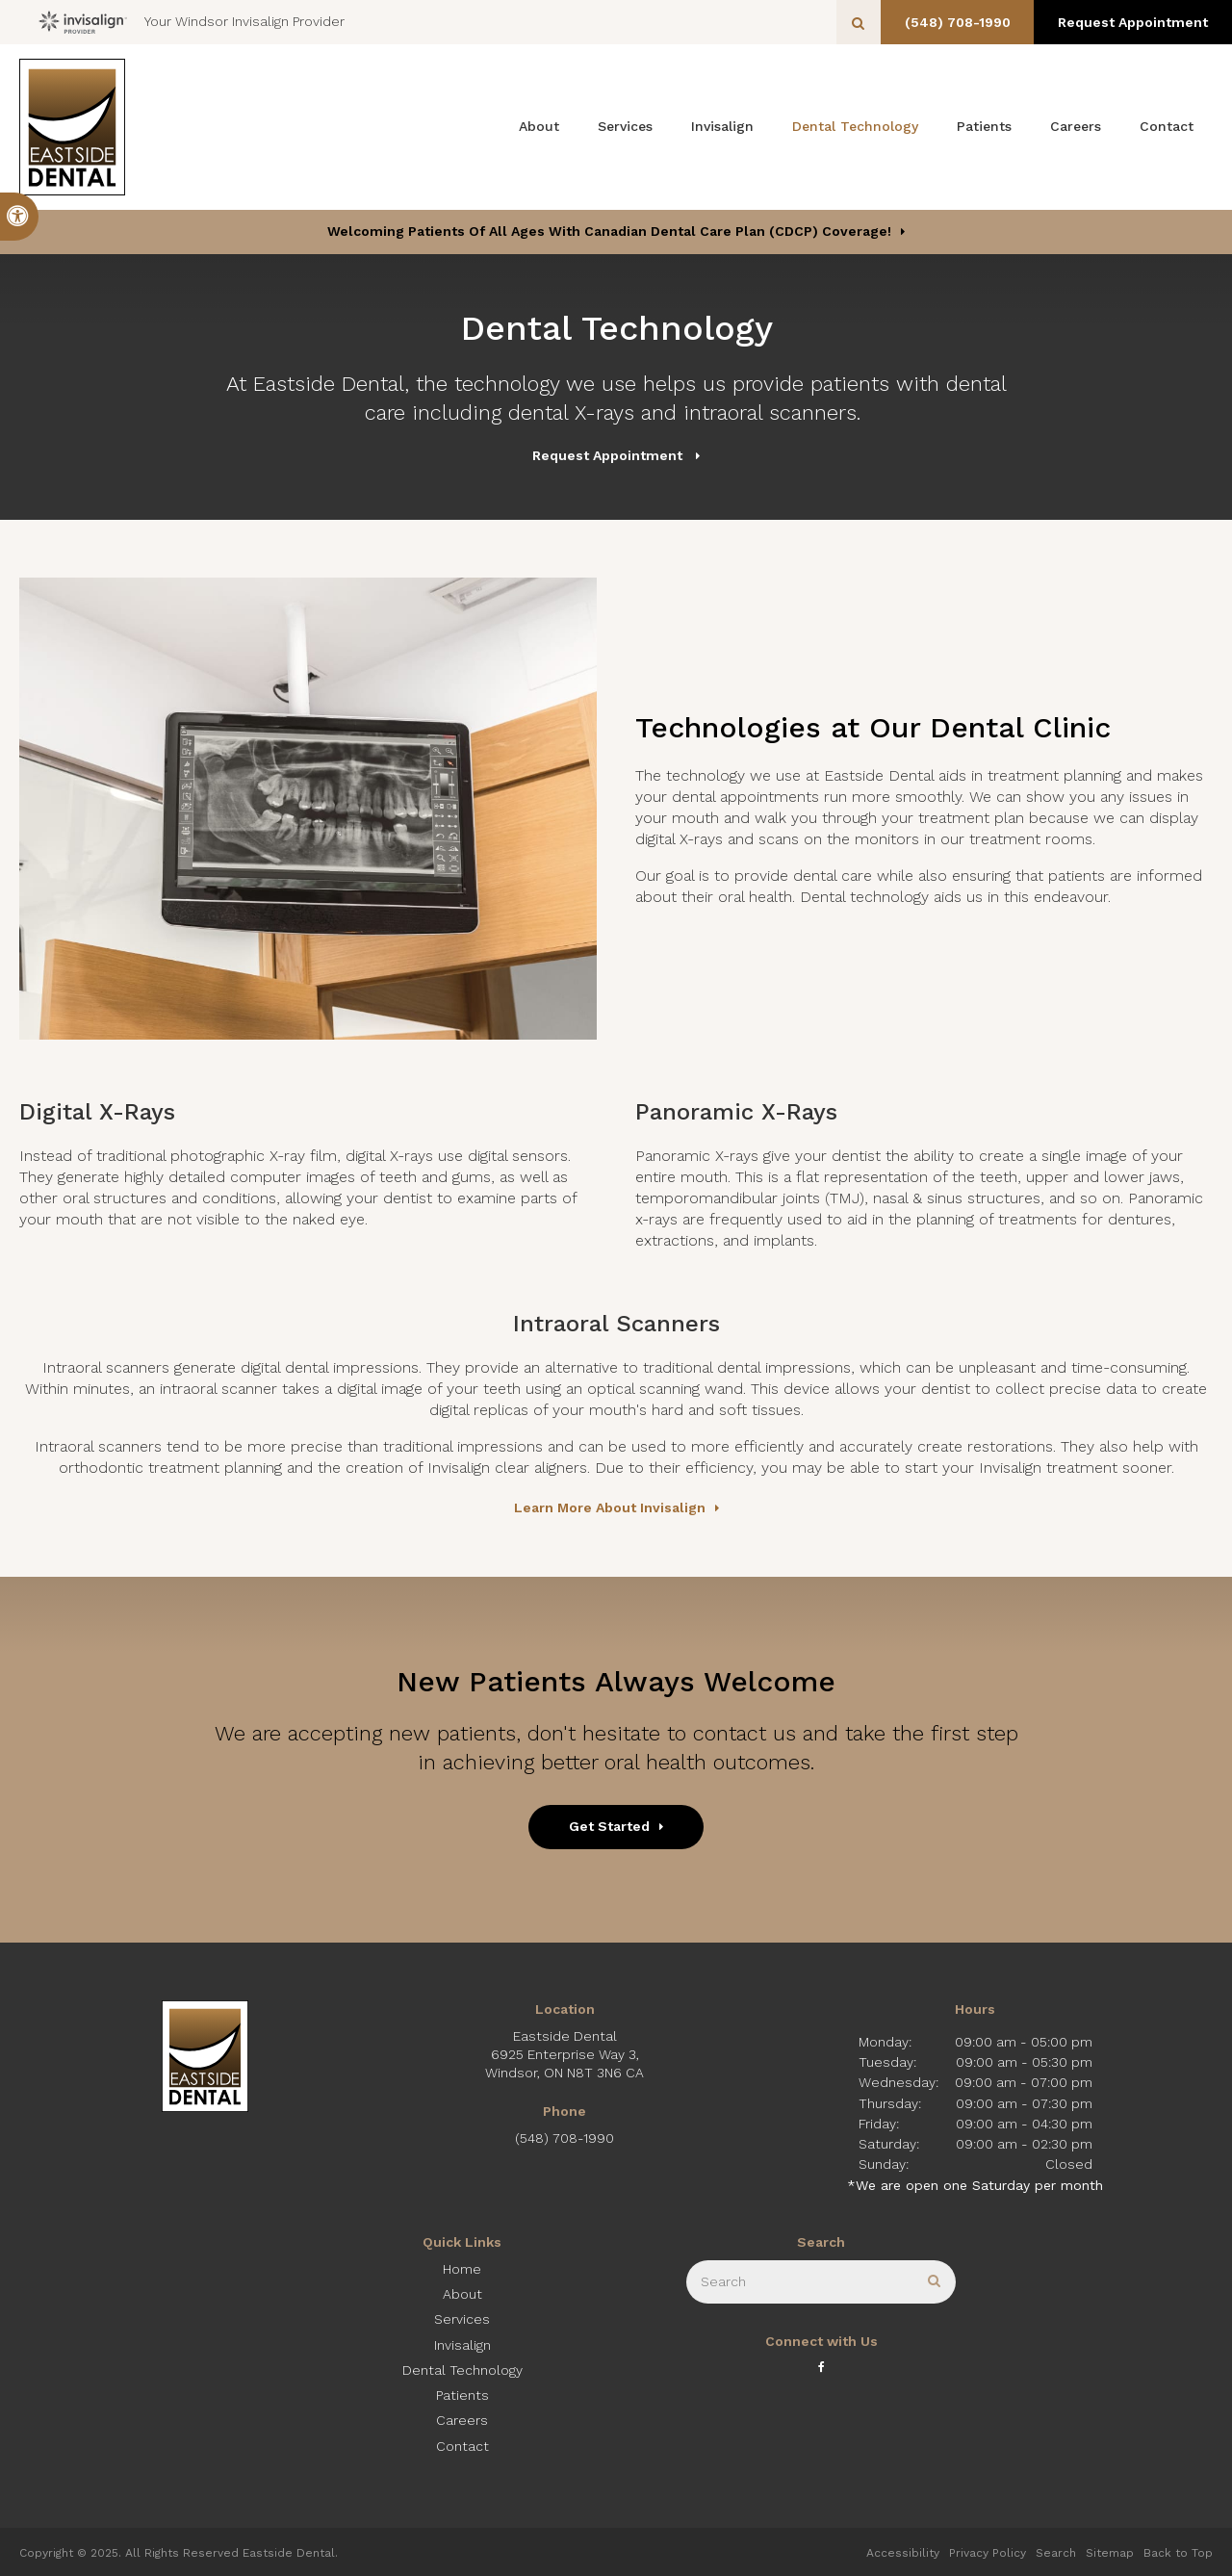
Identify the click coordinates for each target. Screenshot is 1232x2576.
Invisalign (722, 126)
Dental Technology (855, 126)
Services (625, 126)
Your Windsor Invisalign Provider (191, 22)
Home (462, 2269)
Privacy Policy (987, 2553)
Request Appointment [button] (1131, 22)
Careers (1075, 126)
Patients (984, 126)
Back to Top (1178, 2553)
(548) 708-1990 (951, 22)
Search (1056, 2553)
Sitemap (1110, 2553)
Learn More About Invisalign (610, 1507)
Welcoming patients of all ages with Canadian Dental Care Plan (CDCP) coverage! (609, 231)
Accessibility (902, 2553)
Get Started (609, 1826)
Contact (1167, 126)
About (539, 126)
